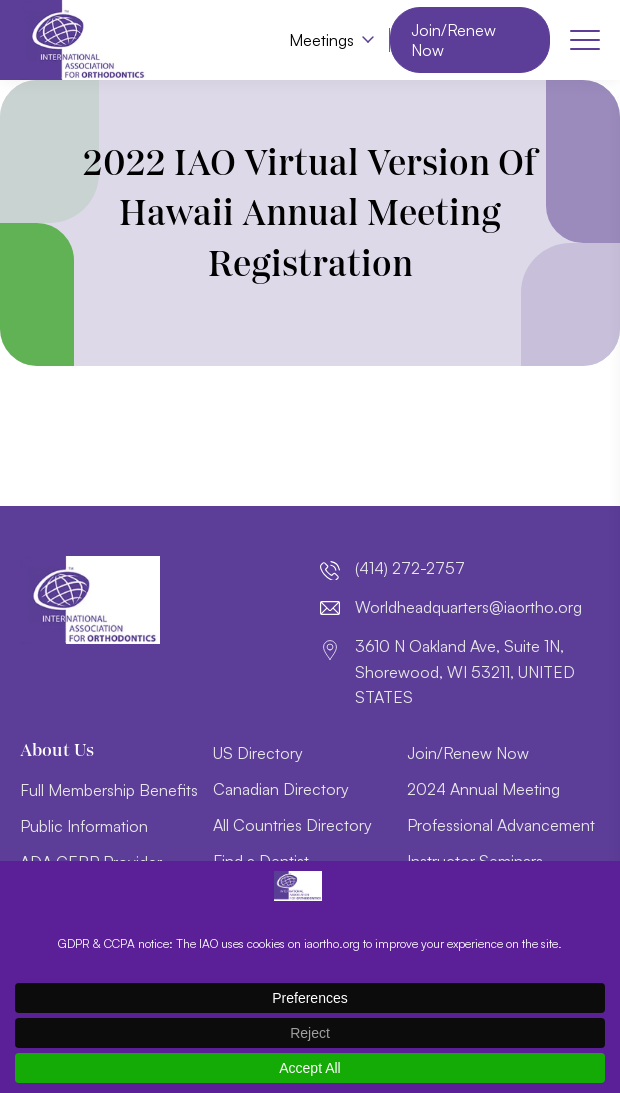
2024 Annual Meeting (483, 789)
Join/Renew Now (453, 40)
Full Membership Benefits (109, 790)
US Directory (258, 753)
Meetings (321, 40)
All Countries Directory (292, 825)
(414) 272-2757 (410, 568)
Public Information (84, 826)
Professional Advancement (501, 825)
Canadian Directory (281, 789)
